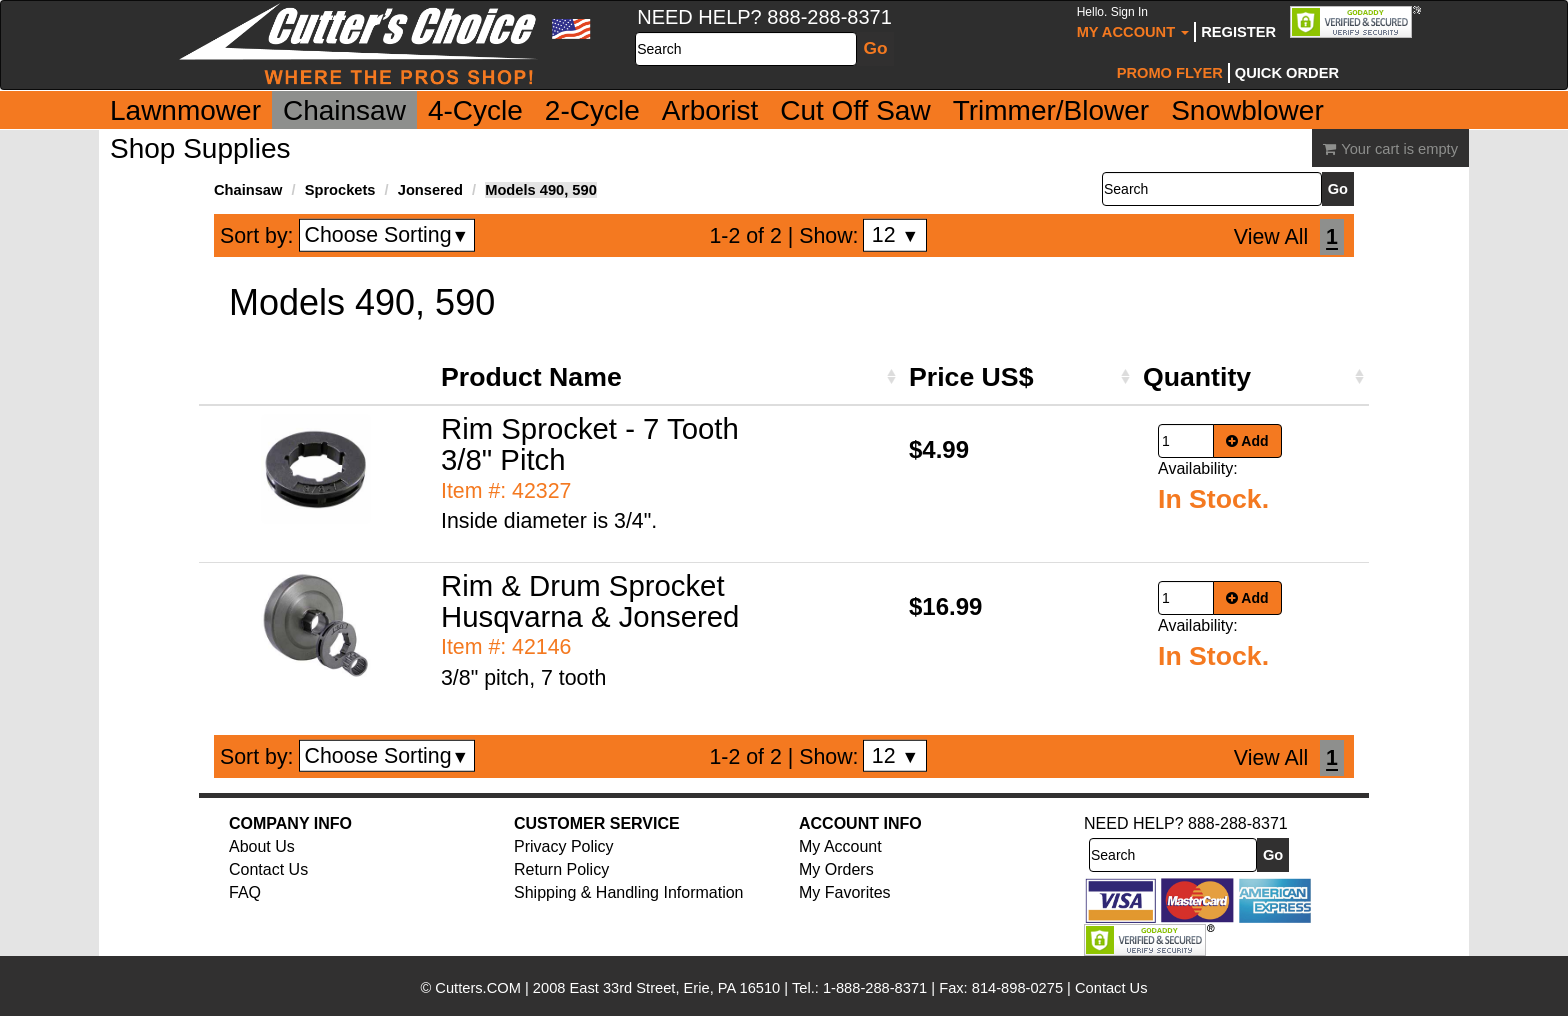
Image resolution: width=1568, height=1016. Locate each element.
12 (895, 235)
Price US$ (971, 377)
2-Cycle (592, 110)
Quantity (1197, 377)
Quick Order (1287, 73)
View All (1271, 237)
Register (1238, 32)
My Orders (836, 869)
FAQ (245, 892)
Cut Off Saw (855, 110)
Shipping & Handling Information (628, 892)
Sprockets (340, 190)
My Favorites (845, 892)
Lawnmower (185, 110)
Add (1247, 441)
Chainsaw (344, 110)
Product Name (531, 377)
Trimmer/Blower (1051, 110)
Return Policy (561, 869)
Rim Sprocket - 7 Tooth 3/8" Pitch (590, 444)
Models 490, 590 (541, 190)
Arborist (710, 110)
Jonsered (430, 190)
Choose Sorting (387, 235)
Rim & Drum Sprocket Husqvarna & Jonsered (590, 601)
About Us (262, 846)
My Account (1133, 22)
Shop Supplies (200, 148)
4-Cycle (475, 110)
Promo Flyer (1170, 73)
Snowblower (1247, 110)
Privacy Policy (564, 846)
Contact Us (268, 869)
